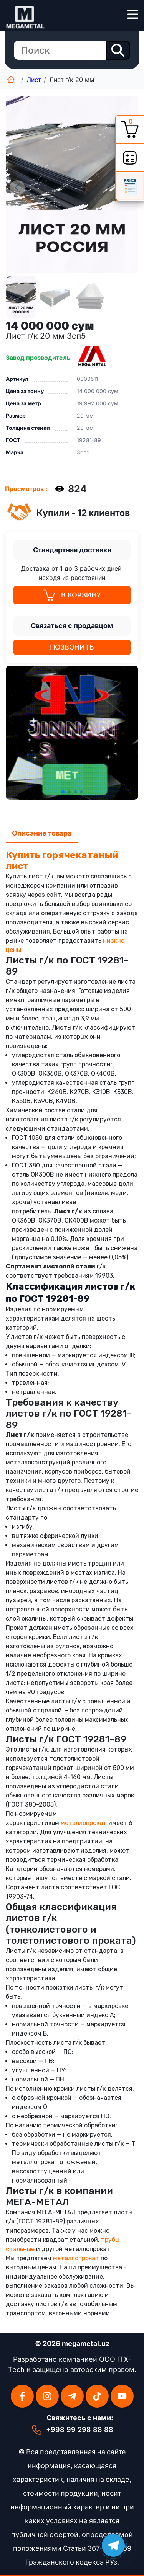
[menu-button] (132, 15)
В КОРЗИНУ (72, 595)
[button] (63, 791)
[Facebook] (22, 2396)
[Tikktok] (97, 2396)
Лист (33, 79)
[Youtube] (122, 2396)
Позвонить (72, 647)
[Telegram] (72, 2396)
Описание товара (41, 833)
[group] (72, 184)
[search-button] (118, 50)
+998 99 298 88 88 (79, 2430)
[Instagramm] (47, 2396)
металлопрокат (84, 1823)
